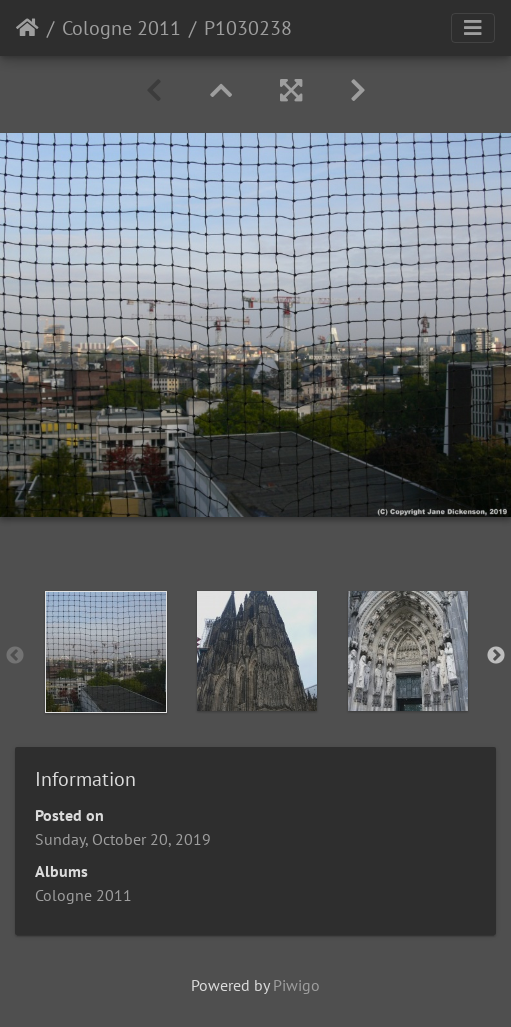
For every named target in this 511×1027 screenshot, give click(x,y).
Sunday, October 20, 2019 (123, 839)
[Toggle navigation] (473, 28)
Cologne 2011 (121, 28)
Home (27, 28)
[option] (105, 652)
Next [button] (496, 656)
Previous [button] (15, 656)
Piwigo (296, 985)
